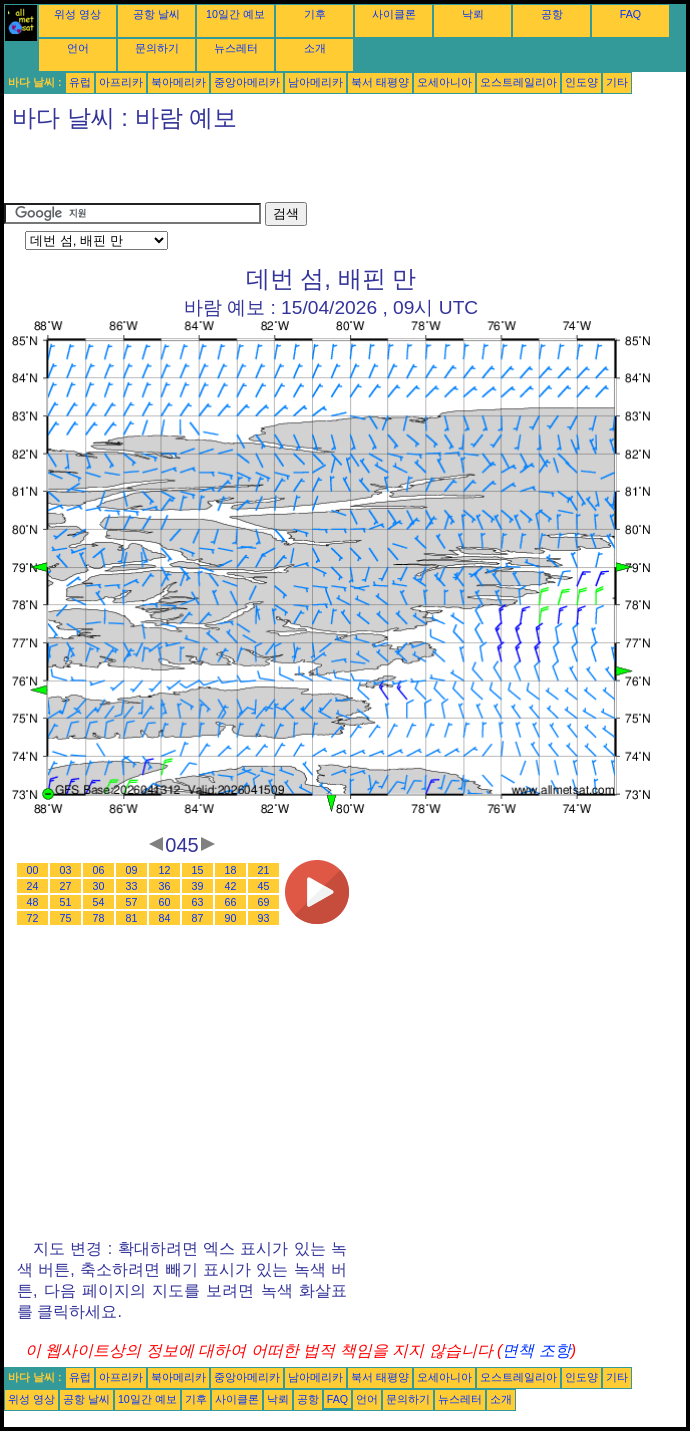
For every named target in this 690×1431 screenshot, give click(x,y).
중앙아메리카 (247, 82)
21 (264, 870)
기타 (617, 82)
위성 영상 (77, 14)
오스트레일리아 (518, 82)
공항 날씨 (156, 14)
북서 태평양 (380, 82)
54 (99, 902)
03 (66, 870)
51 (66, 902)
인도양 (581, 82)
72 (33, 918)
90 (231, 918)
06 (99, 870)
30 (99, 886)
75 (66, 918)
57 (132, 902)
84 (165, 918)
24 (33, 886)
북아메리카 (178, 82)
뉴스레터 (236, 48)
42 (231, 886)
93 (264, 918)
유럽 (80, 82)
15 (198, 870)
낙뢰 (473, 14)
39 (198, 886)
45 (264, 886)
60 (165, 902)
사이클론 (394, 14)
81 (132, 918)
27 (66, 886)
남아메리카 (315, 82)
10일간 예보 (235, 14)
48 (33, 902)
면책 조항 (536, 1350)
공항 (552, 14)
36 (165, 886)
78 (99, 918)
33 (132, 886)
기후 (315, 14)
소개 (315, 48)
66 (231, 902)
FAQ (630, 14)
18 (231, 870)
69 (264, 902)
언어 (78, 48)
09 (132, 870)
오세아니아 (444, 82)
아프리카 (121, 82)
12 (165, 870)
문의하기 (157, 48)
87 (198, 918)
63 (198, 902)
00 (33, 870)
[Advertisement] (238, 172)
